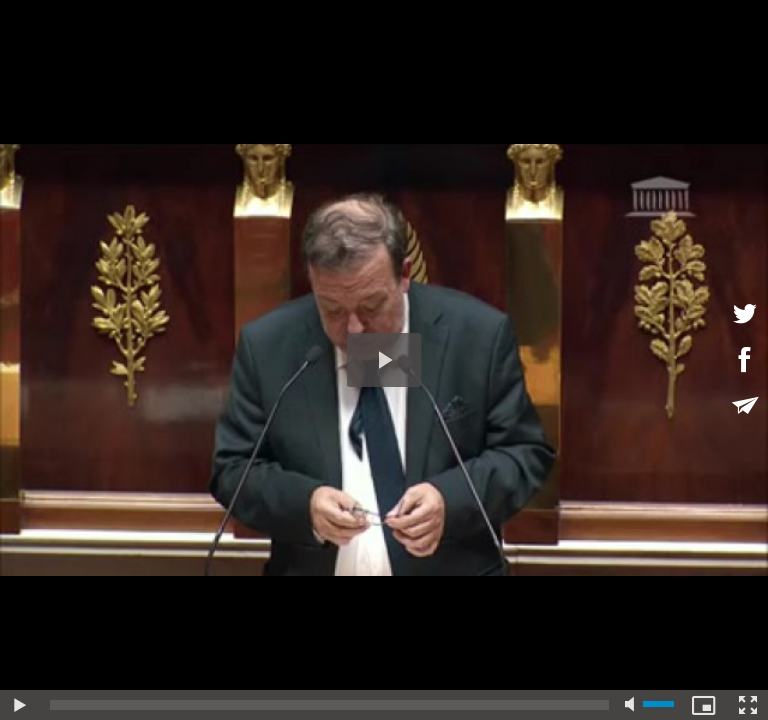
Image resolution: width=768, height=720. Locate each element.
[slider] (329, 705)
